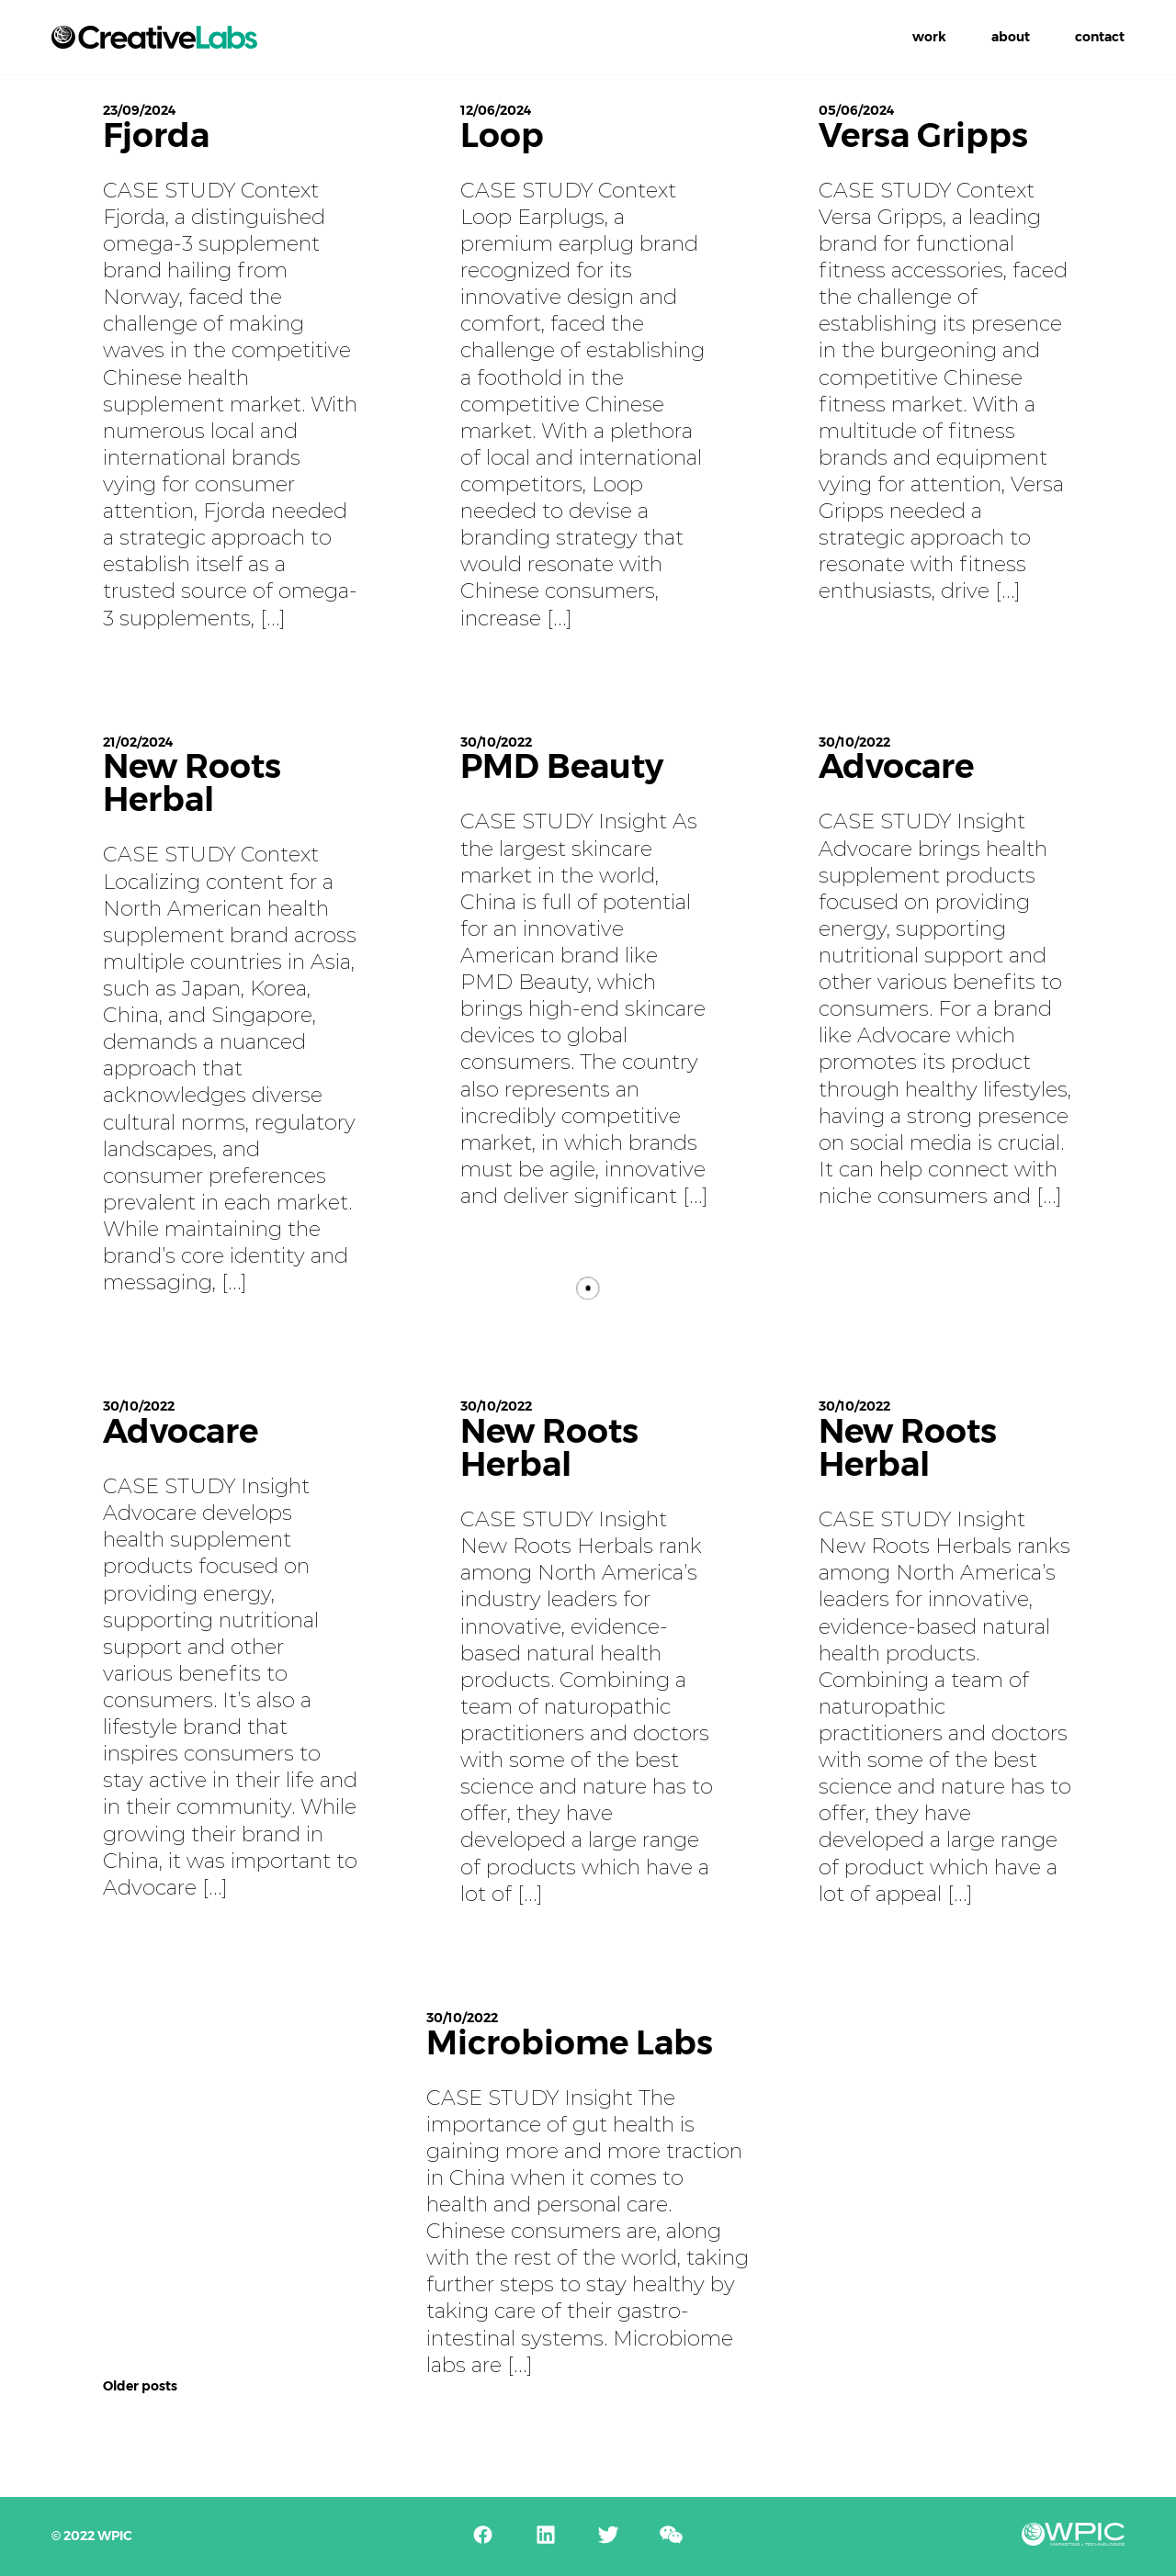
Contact (1100, 37)
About (1010, 37)
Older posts (140, 2386)
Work (929, 37)
